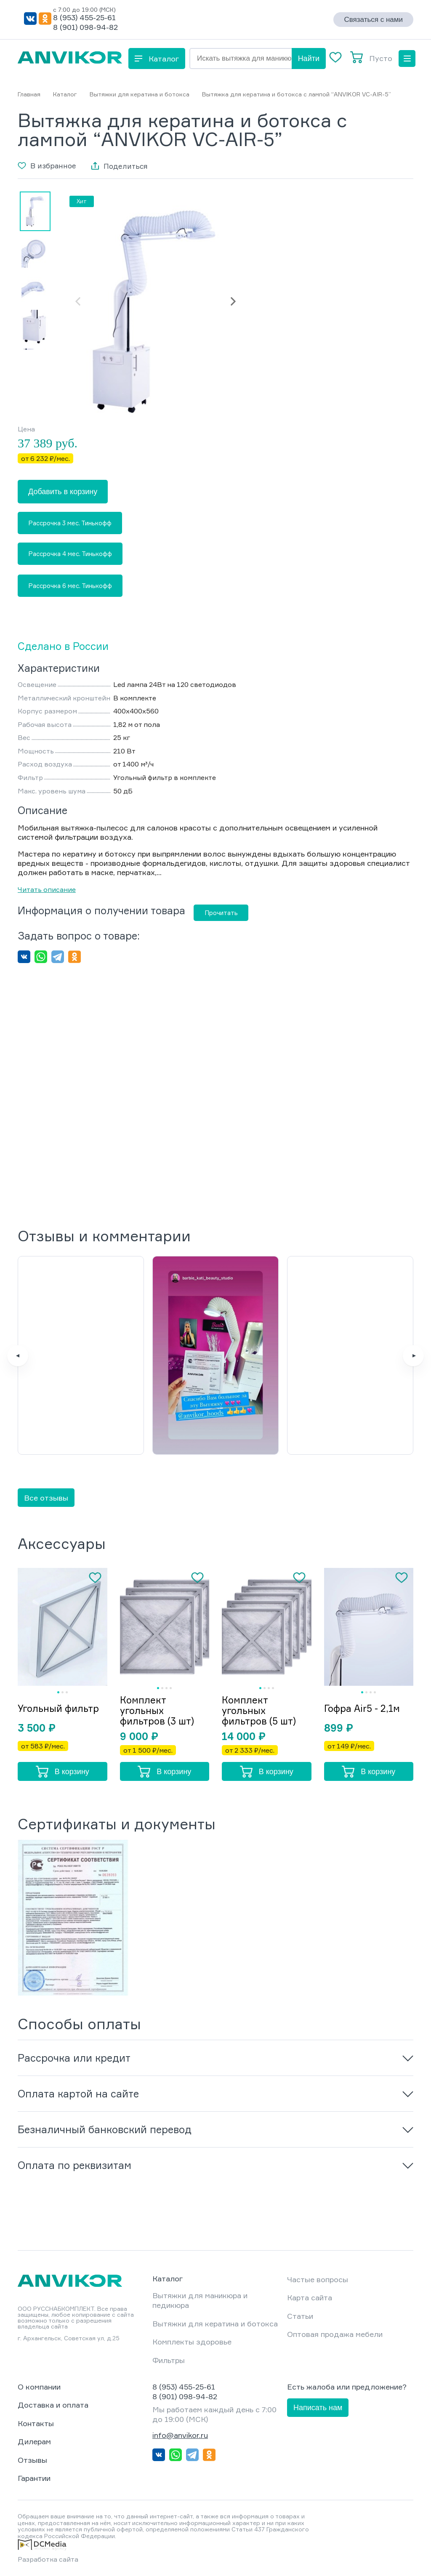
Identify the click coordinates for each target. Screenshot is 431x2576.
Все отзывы (46, 1497)
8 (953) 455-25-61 (84, 17)
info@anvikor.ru (180, 2435)
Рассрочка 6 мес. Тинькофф (70, 586)
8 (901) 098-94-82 (85, 27)
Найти (308, 58)
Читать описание (47, 889)
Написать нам (317, 2407)
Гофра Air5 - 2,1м (362, 1708)
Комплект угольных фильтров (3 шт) (157, 1710)
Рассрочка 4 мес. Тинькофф (70, 554)
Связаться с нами (373, 20)
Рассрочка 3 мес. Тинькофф (70, 523)
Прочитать (221, 913)
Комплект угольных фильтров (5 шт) (259, 1710)
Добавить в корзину (62, 491)
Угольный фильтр (58, 1708)
